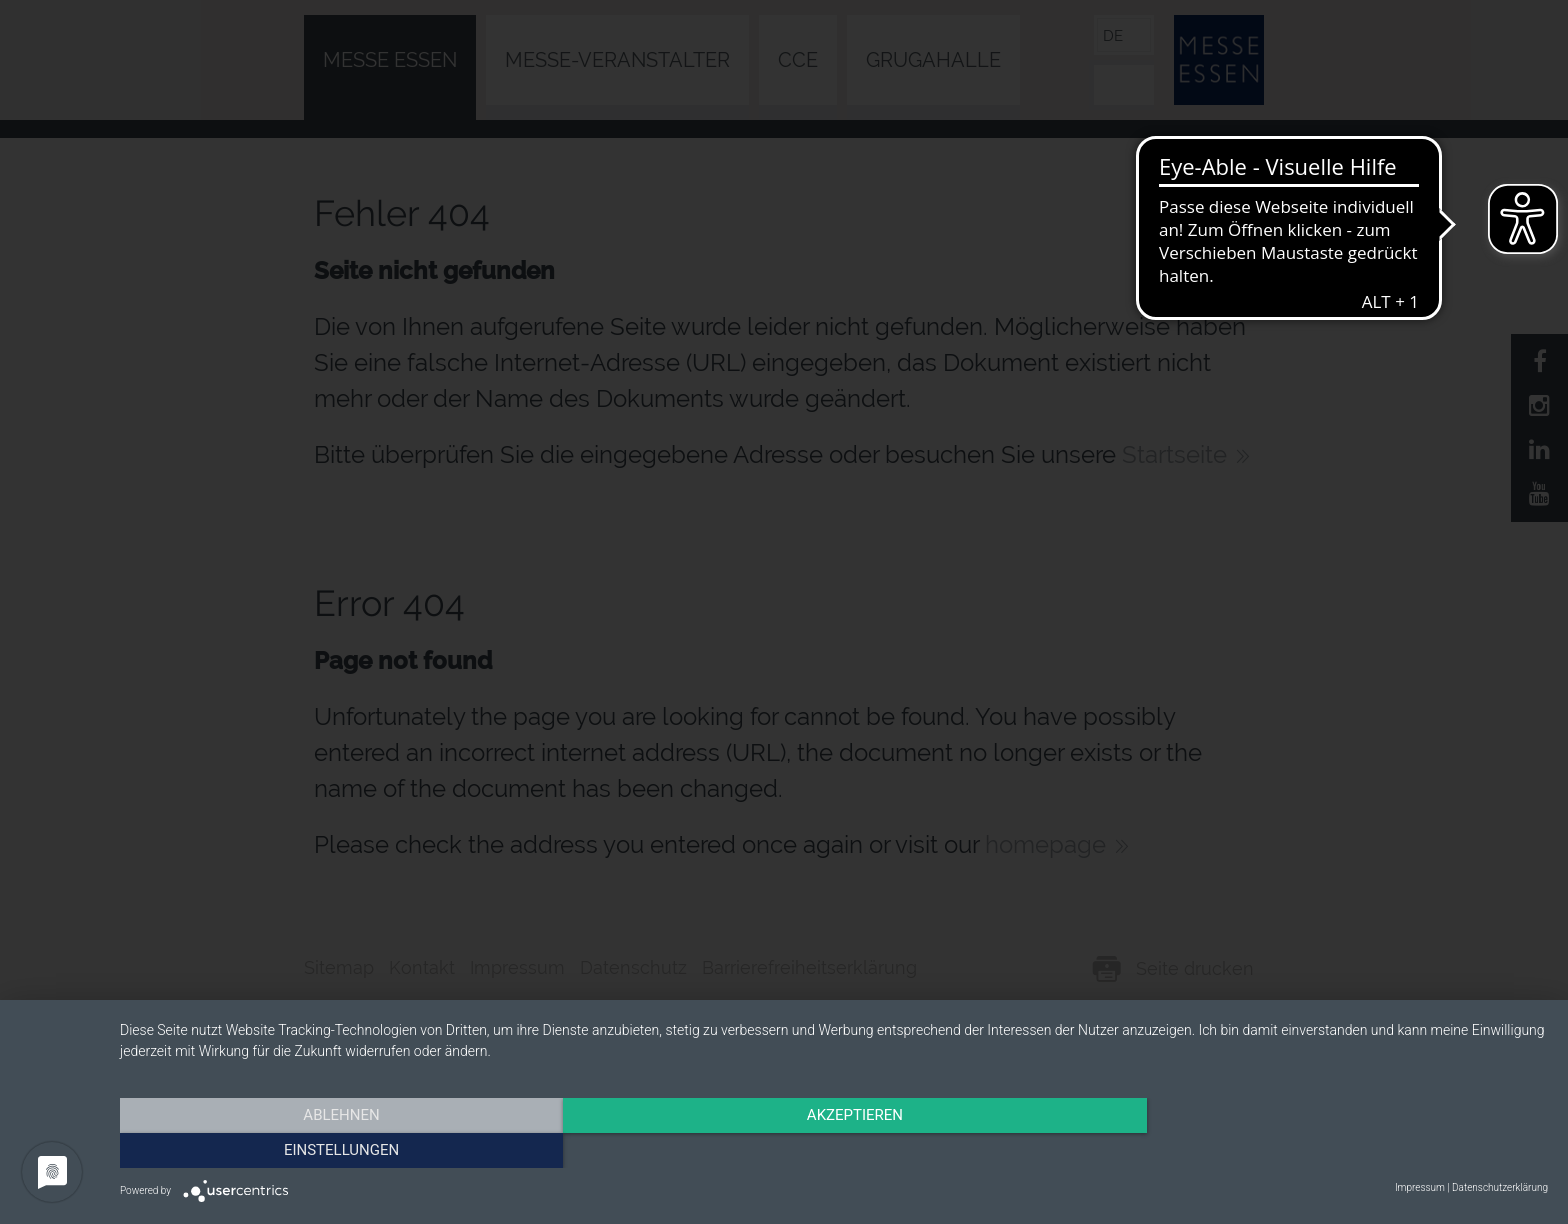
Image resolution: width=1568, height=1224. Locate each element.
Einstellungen (1333, 1149)
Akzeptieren (834, 1149)
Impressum (1420, 1187)
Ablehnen (334, 1149)
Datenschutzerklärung (1500, 1187)
